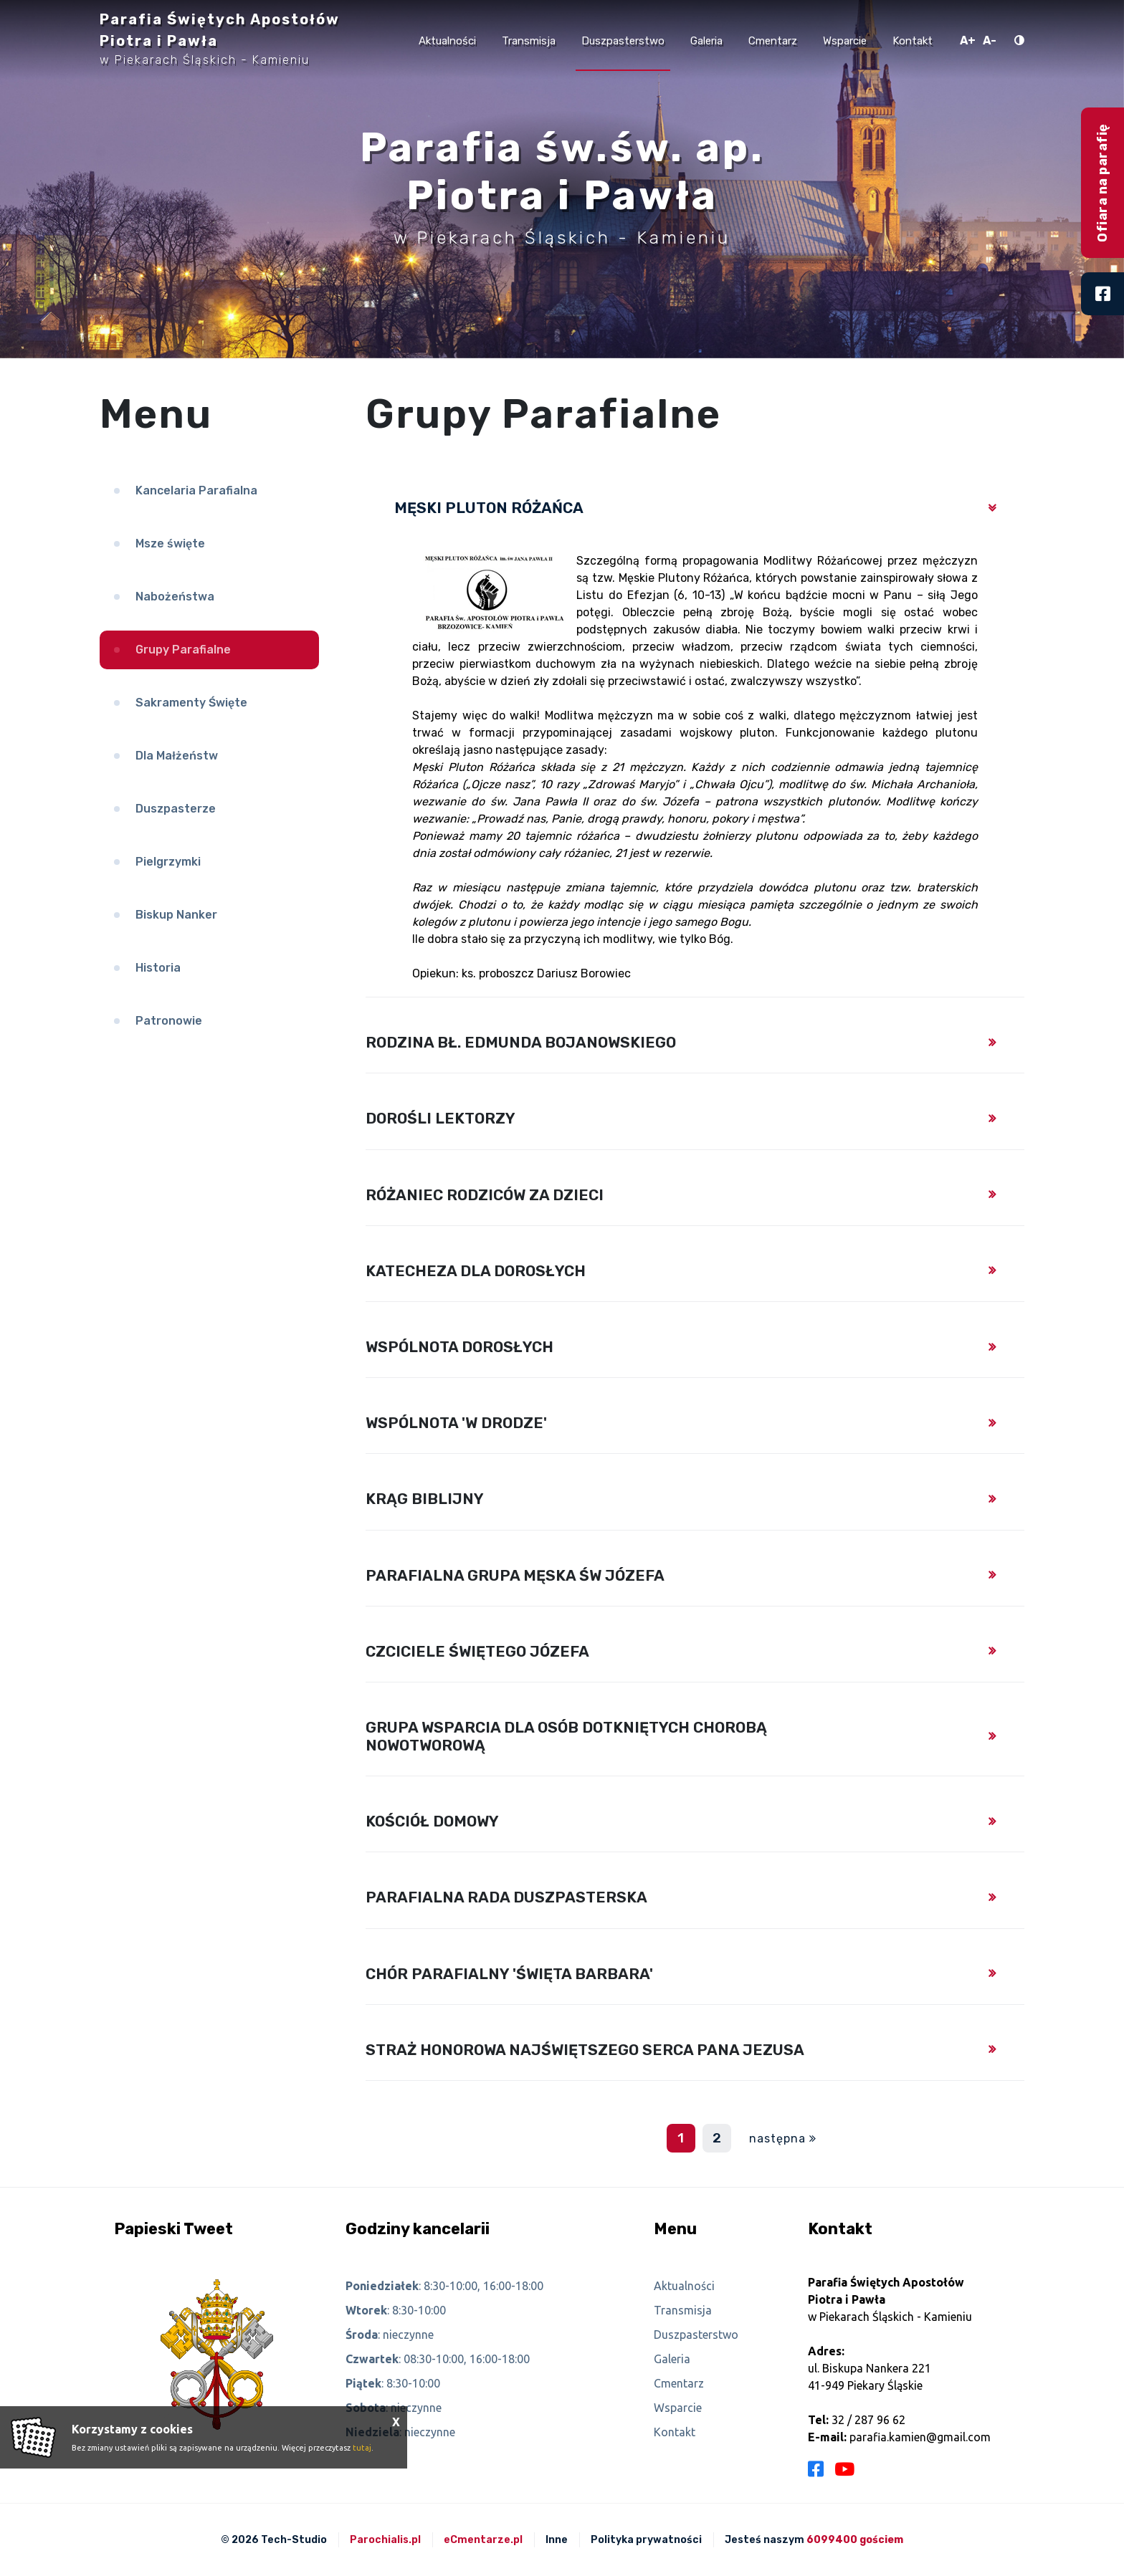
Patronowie (168, 1021)
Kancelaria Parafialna (196, 490)
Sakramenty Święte (191, 702)
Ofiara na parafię (1102, 182)
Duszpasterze (175, 808)
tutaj (362, 2447)
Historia (158, 968)
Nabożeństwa (174, 596)
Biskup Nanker (176, 914)
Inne (557, 2540)
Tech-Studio (294, 2540)
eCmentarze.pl (483, 2540)
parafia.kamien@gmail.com (920, 2437)
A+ (968, 40)
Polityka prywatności (646, 2540)
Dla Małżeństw (176, 755)
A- (989, 40)
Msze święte (170, 543)
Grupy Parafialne (183, 649)
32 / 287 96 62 (868, 2419)
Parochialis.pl (385, 2540)
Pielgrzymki (168, 861)
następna (777, 2138)
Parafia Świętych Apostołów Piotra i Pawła (220, 39)
